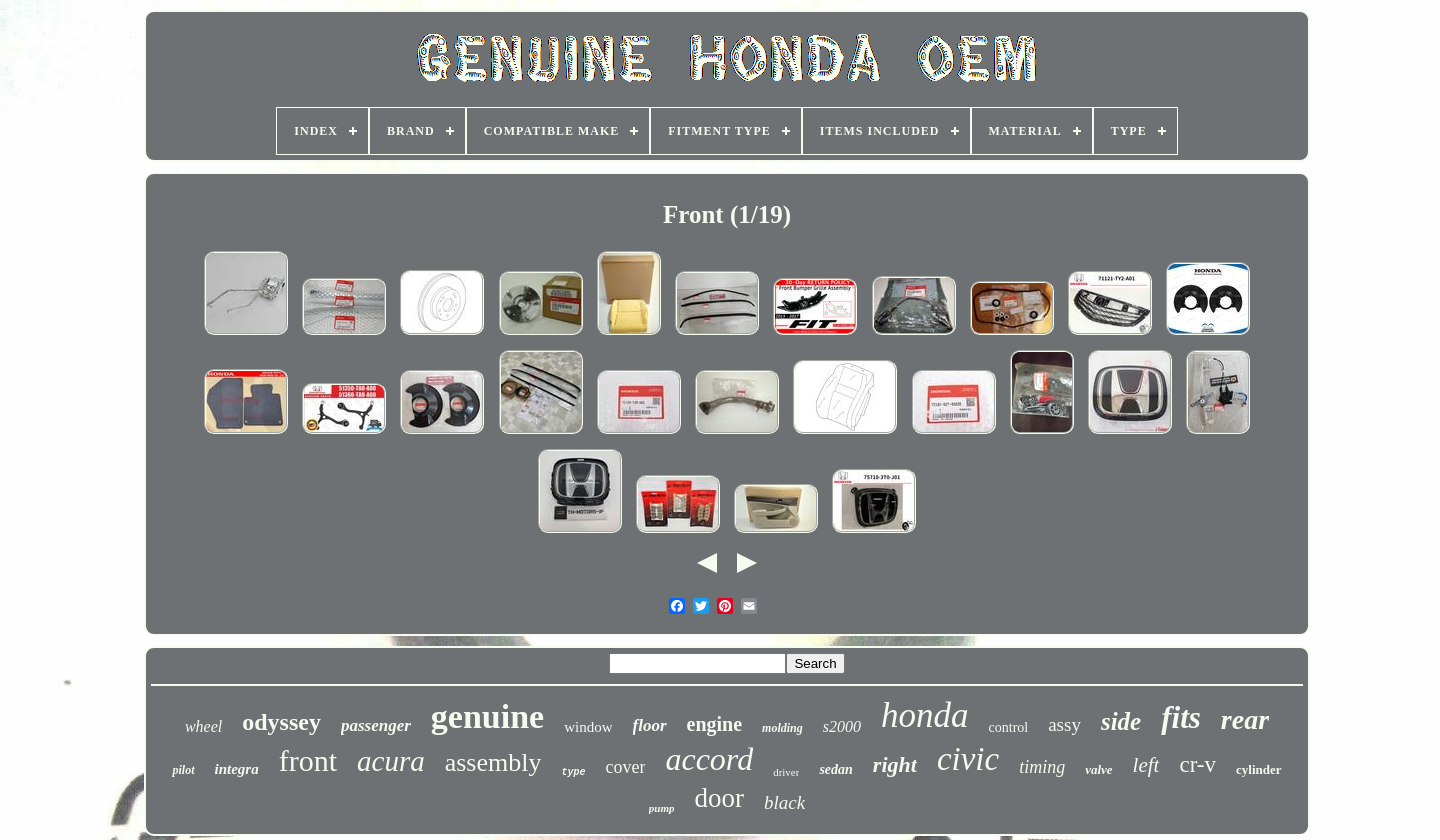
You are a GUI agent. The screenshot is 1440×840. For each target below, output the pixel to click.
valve (1098, 769)
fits (1181, 717)
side (1121, 721)
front (308, 760)
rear (1245, 719)
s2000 (842, 726)
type (573, 772)
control (1009, 727)
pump (662, 808)
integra (237, 769)
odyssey (281, 722)
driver (786, 772)
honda (925, 715)
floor (650, 725)
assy (1064, 724)
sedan (835, 769)
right (895, 764)
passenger (376, 725)
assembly (493, 762)
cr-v (1197, 764)
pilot (183, 770)
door (720, 798)
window (588, 727)
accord (709, 759)
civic (968, 759)
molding (782, 728)
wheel (203, 726)
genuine (487, 716)
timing (1042, 767)
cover (625, 767)
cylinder (1259, 769)
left (1146, 765)
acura (391, 761)
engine (715, 724)
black (784, 802)
